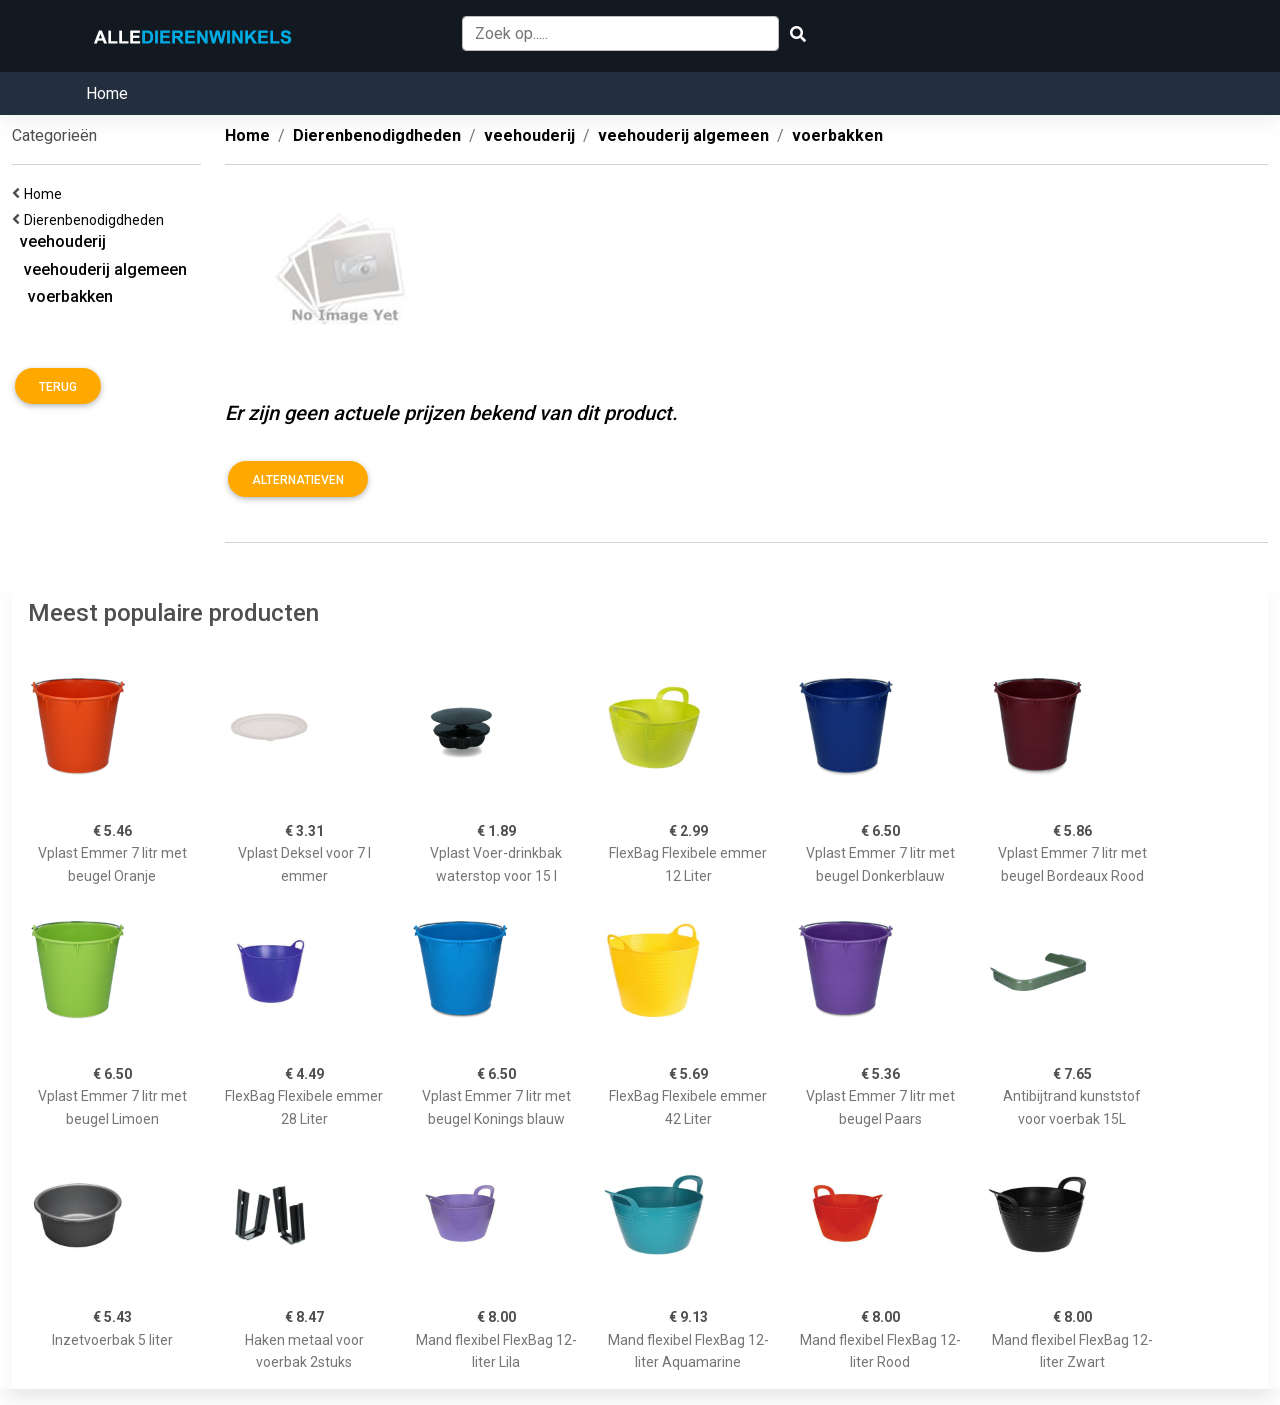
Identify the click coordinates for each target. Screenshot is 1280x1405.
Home (107, 93)
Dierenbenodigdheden (97, 220)
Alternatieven (298, 480)
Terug (58, 387)
